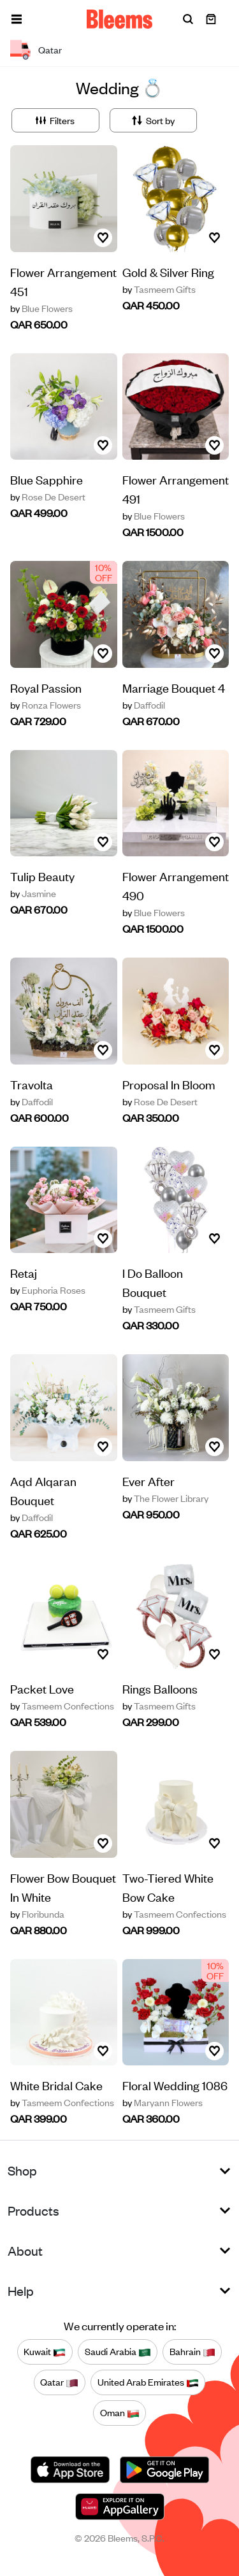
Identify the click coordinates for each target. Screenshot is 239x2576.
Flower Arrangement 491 (175, 488)
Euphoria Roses (47, 1290)
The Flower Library (165, 1498)
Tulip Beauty (42, 876)
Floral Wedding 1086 (175, 2085)
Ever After (148, 1481)
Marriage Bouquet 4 (173, 687)
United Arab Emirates (148, 2382)
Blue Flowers (41, 308)
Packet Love (42, 1688)
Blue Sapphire (46, 479)
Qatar (59, 2382)
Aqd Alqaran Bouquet (43, 1490)
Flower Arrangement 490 (175, 885)
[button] (16, 19)
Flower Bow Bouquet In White (63, 1886)
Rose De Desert (47, 497)
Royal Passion (46, 687)
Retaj (23, 1272)
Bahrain (192, 2352)
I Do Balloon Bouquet (152, 1281)
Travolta (31, 1084)
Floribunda (37, 1914)
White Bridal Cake (56, 2085)
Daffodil (143, 705)
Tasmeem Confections (62, 1706)
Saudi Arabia (118, 2352)
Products (33, 2210)
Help (21, 2290)
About (25, 2250)
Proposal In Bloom (168, 1084)
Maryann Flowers (162, 2102)
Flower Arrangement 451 (63, 281)
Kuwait (45, 2352)
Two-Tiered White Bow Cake (168, 1886)
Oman (120, 2413)
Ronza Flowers (45, 705)
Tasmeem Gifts (159, 289)
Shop (22, 2170)
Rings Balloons (160, 1688)
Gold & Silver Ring (168, 272)
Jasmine (33, 893)
